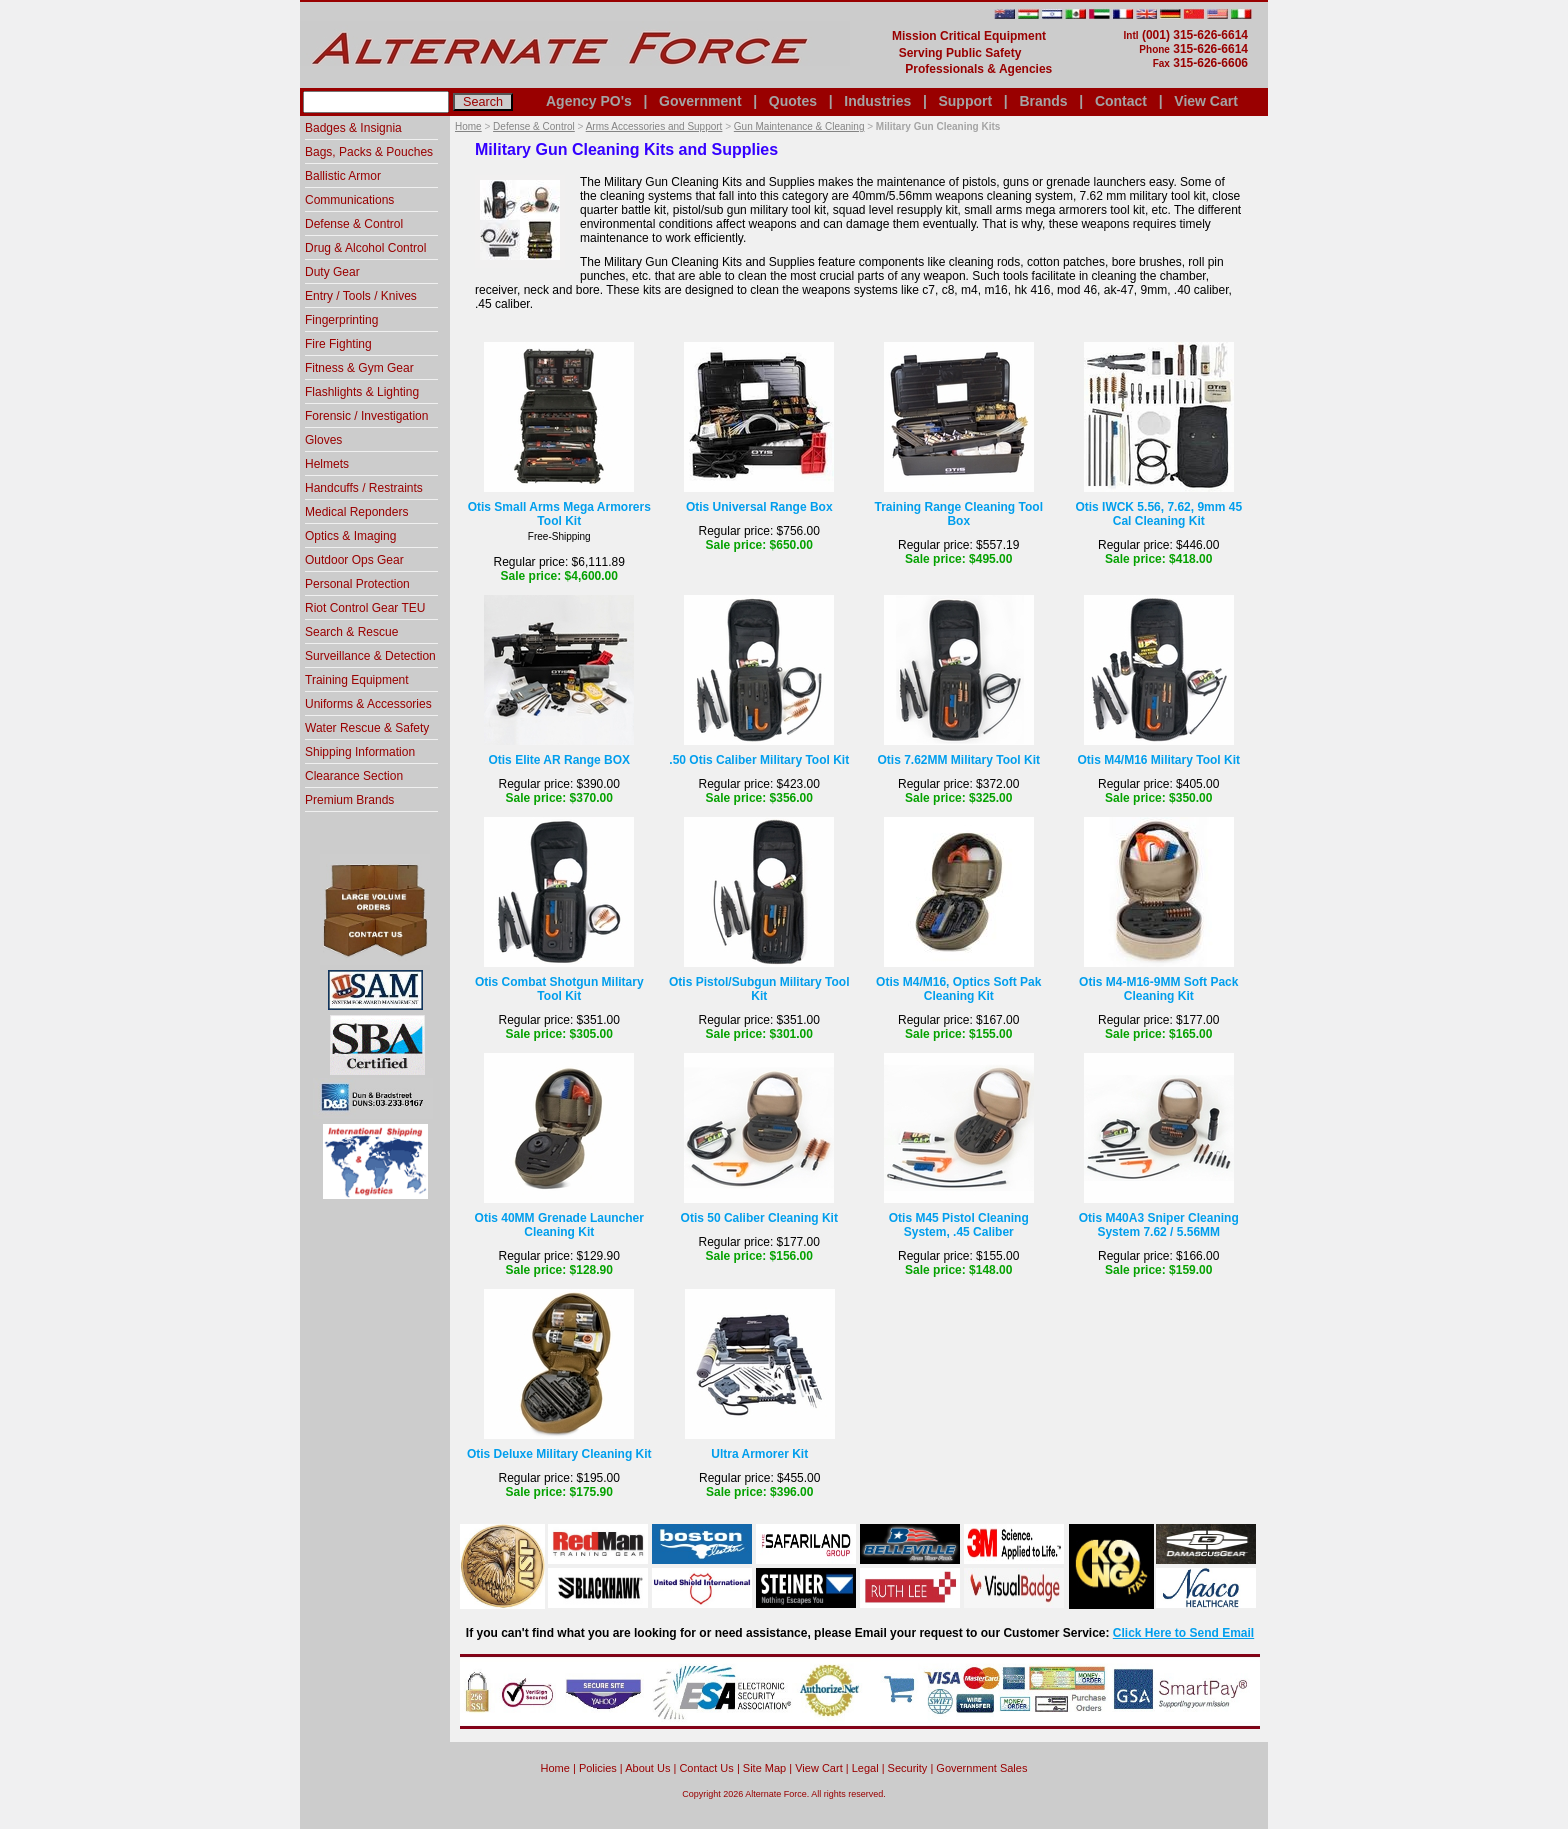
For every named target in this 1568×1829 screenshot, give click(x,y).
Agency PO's (589, 101)
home (555, 1768)
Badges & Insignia (353, 128)
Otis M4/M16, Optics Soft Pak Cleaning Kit (958, 989)
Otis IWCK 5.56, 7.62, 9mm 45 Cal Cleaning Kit (1158, 514)
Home (468, 126)
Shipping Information (360, 752)
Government (700, 101)
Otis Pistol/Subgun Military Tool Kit (759, 989)
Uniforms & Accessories (368, 704)
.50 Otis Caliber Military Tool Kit (759, 760)
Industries (877, 101)
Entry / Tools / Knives (361, 296)
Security (908, 1768)
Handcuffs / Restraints (364, 488)
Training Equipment (357, 680)
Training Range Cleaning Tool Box (959, 514)
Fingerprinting (341, 320)
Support (965, 101)
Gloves (323, 440)
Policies (598, 1768)
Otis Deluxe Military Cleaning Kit (559, 1454)
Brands (1043, 101)
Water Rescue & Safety (367, 728)
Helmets (327, 464)
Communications (349, 200)
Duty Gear (332, 272)
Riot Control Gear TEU (365, 608)
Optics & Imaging (350, 536)
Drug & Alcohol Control (365, 248)
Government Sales (981, 1768)
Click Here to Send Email (1183, 1633)
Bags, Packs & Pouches (369, 152)
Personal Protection (357, 584)
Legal (865, 1768)
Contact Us (706, 1768)
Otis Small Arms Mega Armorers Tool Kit (559, 514)
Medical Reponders (356, 512)
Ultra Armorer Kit (759, 1454)
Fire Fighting (338, 344)
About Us (647, 1768)
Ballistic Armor (343, 176)
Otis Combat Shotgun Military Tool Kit (559, 989)
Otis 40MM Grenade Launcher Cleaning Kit (559, 1225)
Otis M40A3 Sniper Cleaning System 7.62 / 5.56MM (1159, 1225)
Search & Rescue (351, 632)
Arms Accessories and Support (654, 126)
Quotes (793, 101)
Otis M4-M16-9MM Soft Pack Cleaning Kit (1158, 989)
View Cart (1206, 101)
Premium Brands (349, 800)
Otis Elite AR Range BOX (559, 760)
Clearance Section (354, 776)
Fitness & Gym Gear (359, 368)
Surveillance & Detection (370, 656)
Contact (1121, 101)
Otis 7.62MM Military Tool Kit (959, 760)
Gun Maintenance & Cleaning (799, 126)
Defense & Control (534, 126)
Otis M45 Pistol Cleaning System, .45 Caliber (959, 1225)
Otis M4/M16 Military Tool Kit (1159, 760)
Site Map (764, 1768)
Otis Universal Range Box (759, 507)
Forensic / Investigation (366, 416)
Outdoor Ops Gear (354, 560)
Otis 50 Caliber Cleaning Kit (759, 1218)
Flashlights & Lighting (362, 392)
